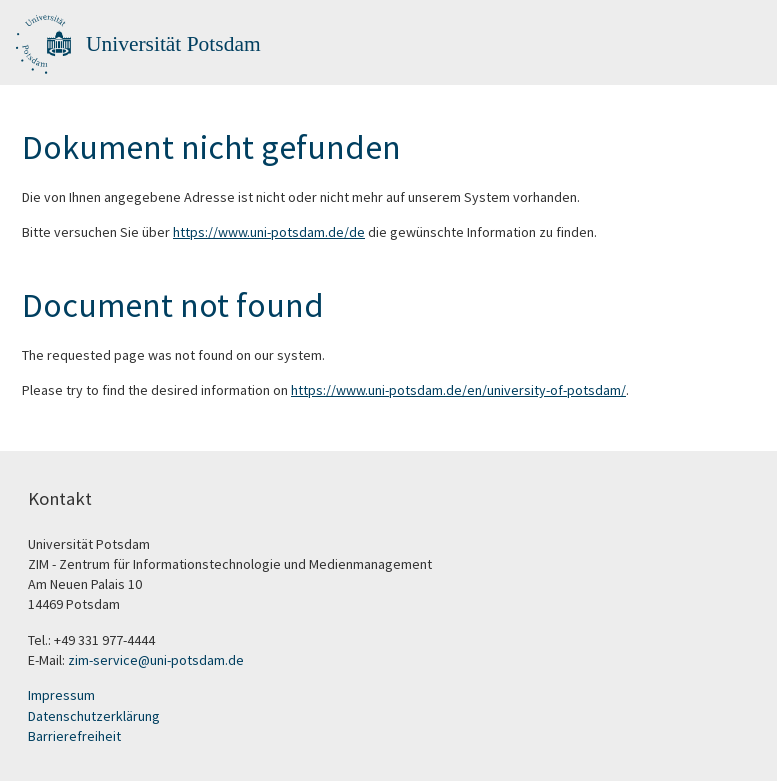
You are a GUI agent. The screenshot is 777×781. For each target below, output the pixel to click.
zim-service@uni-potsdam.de (156, 660)
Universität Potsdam (173, 44)
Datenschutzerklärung (94, 716)
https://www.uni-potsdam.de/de (269, 232)
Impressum (61, 695)
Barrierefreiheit (74, 736)
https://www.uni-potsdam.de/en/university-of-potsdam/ (458, 390)
